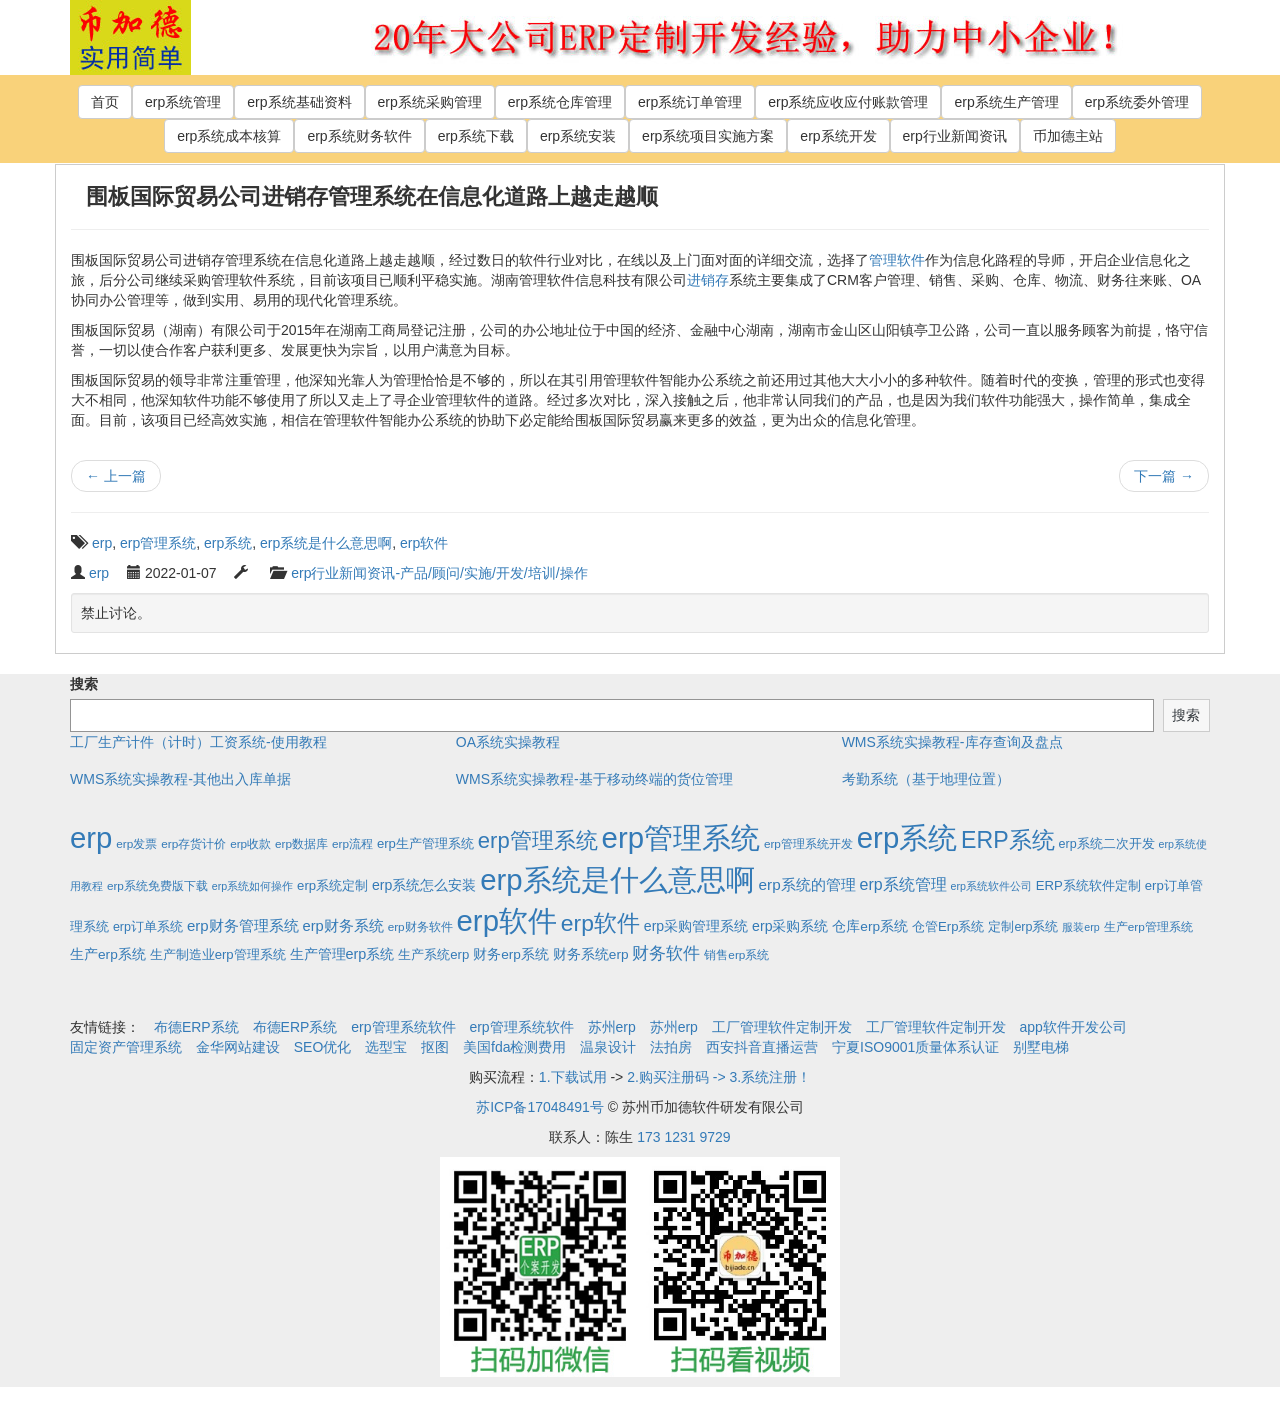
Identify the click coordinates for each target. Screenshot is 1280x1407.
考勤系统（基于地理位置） (926, 779)
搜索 (84, 684)
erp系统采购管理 (430, 102)
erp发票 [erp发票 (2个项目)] (136, 843)
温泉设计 (608, 1047)
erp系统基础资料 (299, 102)
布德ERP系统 (196, 1027)
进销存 (708, 280)
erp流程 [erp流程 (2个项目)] (352, 843)
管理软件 (897, 260)
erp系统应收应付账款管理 (848, 102)
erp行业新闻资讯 (955, 136)
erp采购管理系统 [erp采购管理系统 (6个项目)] (696, 926)
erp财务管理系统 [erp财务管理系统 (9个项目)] (243, 925)
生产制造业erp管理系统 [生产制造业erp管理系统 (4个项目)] (218, 954)
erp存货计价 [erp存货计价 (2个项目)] (193, 843)
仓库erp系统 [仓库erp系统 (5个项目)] (870, 926)
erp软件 (424, 543)
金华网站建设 (238, 1047)
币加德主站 (1068, 136)
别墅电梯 (1041, 1047)
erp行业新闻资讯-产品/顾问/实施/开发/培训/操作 (439, 573)
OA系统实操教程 (508, 742)
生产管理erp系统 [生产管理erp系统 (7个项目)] (342, 954)
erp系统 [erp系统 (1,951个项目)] (907, 837)
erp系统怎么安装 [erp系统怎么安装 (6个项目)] (424, 885)
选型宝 (386, 1047)
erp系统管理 (183, 102)
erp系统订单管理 (690, 102)
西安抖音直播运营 (762, 1047)
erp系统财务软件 (359, 136)
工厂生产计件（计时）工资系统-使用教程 (198, 742)
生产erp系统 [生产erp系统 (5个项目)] (108, 954)
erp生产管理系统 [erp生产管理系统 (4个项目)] (425, 843)
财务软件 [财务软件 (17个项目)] (666, 953)
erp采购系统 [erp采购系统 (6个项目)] (790, 926)
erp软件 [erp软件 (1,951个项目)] (507, 920)
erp (102, 543)
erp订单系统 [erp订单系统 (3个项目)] (148, 927)
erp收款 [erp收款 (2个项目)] (250, 843)
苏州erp (612, 1027)
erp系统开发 (838, 136)
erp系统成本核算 (229, 136)
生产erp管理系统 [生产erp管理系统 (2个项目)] (1148, 926)
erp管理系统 (158, 543)
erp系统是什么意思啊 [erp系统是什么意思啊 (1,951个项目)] (617, 879)
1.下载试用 (573, 1077)
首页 (105, 102)
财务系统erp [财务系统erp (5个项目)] (591, 954)
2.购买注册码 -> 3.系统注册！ (719, 1077)
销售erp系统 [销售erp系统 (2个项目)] (736, 954)
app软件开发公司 (1073, 1027)
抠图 (435, 1047)
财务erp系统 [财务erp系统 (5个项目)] (511, 954)
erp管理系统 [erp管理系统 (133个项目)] (538, 840)
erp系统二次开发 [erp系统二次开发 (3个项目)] (1107, 844)
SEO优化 (323, 1047)
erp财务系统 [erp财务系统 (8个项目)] (342, 926)
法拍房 (671, 1047)
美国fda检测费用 (514, 1047)
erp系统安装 (578, 136)
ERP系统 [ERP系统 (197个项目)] (1008, 840)
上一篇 (116, 476)
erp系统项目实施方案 (708, 136)
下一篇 (1164, 476)
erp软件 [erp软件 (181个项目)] (600, 923)
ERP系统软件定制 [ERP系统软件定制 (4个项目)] (1088, 885)
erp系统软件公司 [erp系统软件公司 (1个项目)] (991, 886)
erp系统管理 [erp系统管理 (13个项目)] (903, 884)
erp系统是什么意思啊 (326, 543)
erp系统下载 (476, 136)
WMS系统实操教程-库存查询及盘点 (952, 742)
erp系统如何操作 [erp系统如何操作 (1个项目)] (252, 886)
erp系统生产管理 (1006, 102)
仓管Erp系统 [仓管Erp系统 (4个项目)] (948, 926)
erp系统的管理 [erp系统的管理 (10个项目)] (807, 884)
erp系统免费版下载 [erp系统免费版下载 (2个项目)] (157, 885)
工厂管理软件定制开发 (782, 1027)
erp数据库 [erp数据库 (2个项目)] (301, 843)
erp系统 (228, 543)
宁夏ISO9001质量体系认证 (915, 1047)
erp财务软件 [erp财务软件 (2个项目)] (420, 926)
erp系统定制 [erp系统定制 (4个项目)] (332, 885)
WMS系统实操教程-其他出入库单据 (180, 779)
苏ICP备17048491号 (540, 1107)
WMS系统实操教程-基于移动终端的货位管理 (594, 779)
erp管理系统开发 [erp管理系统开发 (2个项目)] (808, 843)
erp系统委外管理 (1137, 102)
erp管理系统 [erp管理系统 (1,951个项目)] (681, 837)
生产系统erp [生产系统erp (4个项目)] (433, 954)
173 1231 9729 (683, 1137)
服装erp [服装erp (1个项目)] (1080, 927)
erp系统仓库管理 (560, 102)
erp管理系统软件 (403, 1027)
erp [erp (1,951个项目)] (91, 837)
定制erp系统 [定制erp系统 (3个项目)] (1023, 927)
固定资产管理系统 (126, 1047)
